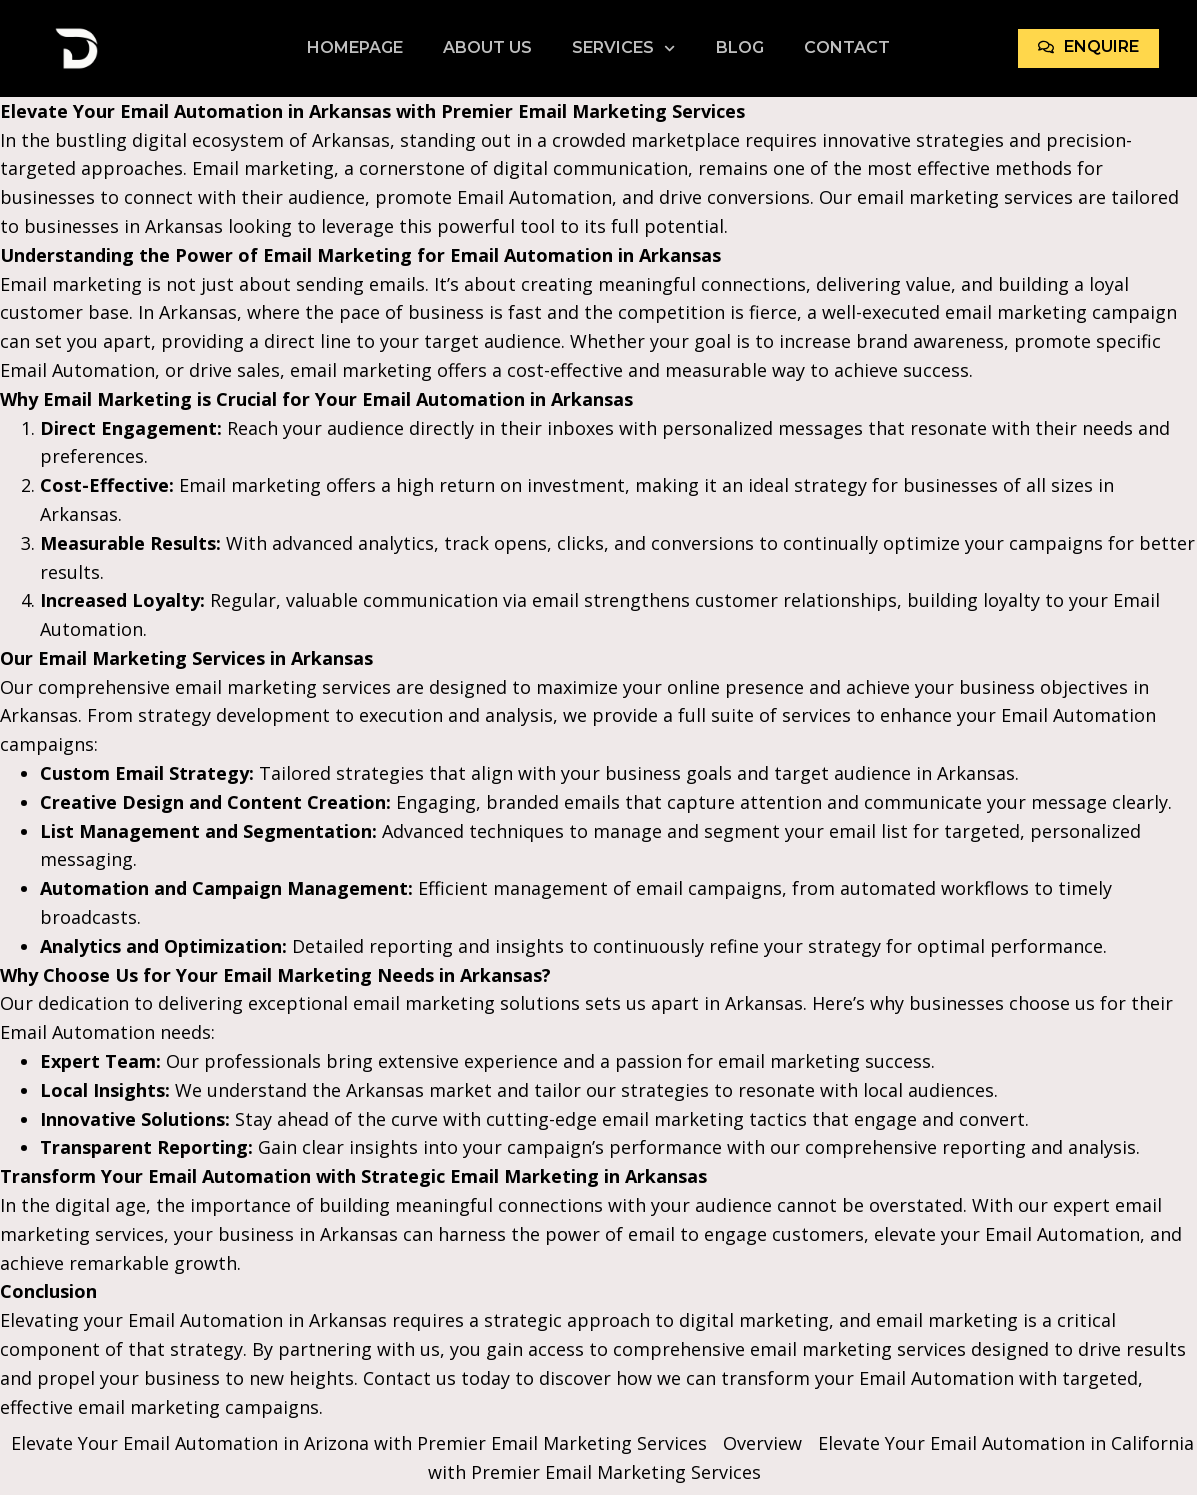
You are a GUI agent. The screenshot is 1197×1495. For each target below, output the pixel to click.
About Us (487, 47)
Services (623, 48)
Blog (740, 47)
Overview (762, 1443)
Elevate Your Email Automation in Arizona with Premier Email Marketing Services (359, 1443)
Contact (847, 47)
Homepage (355, 47)
